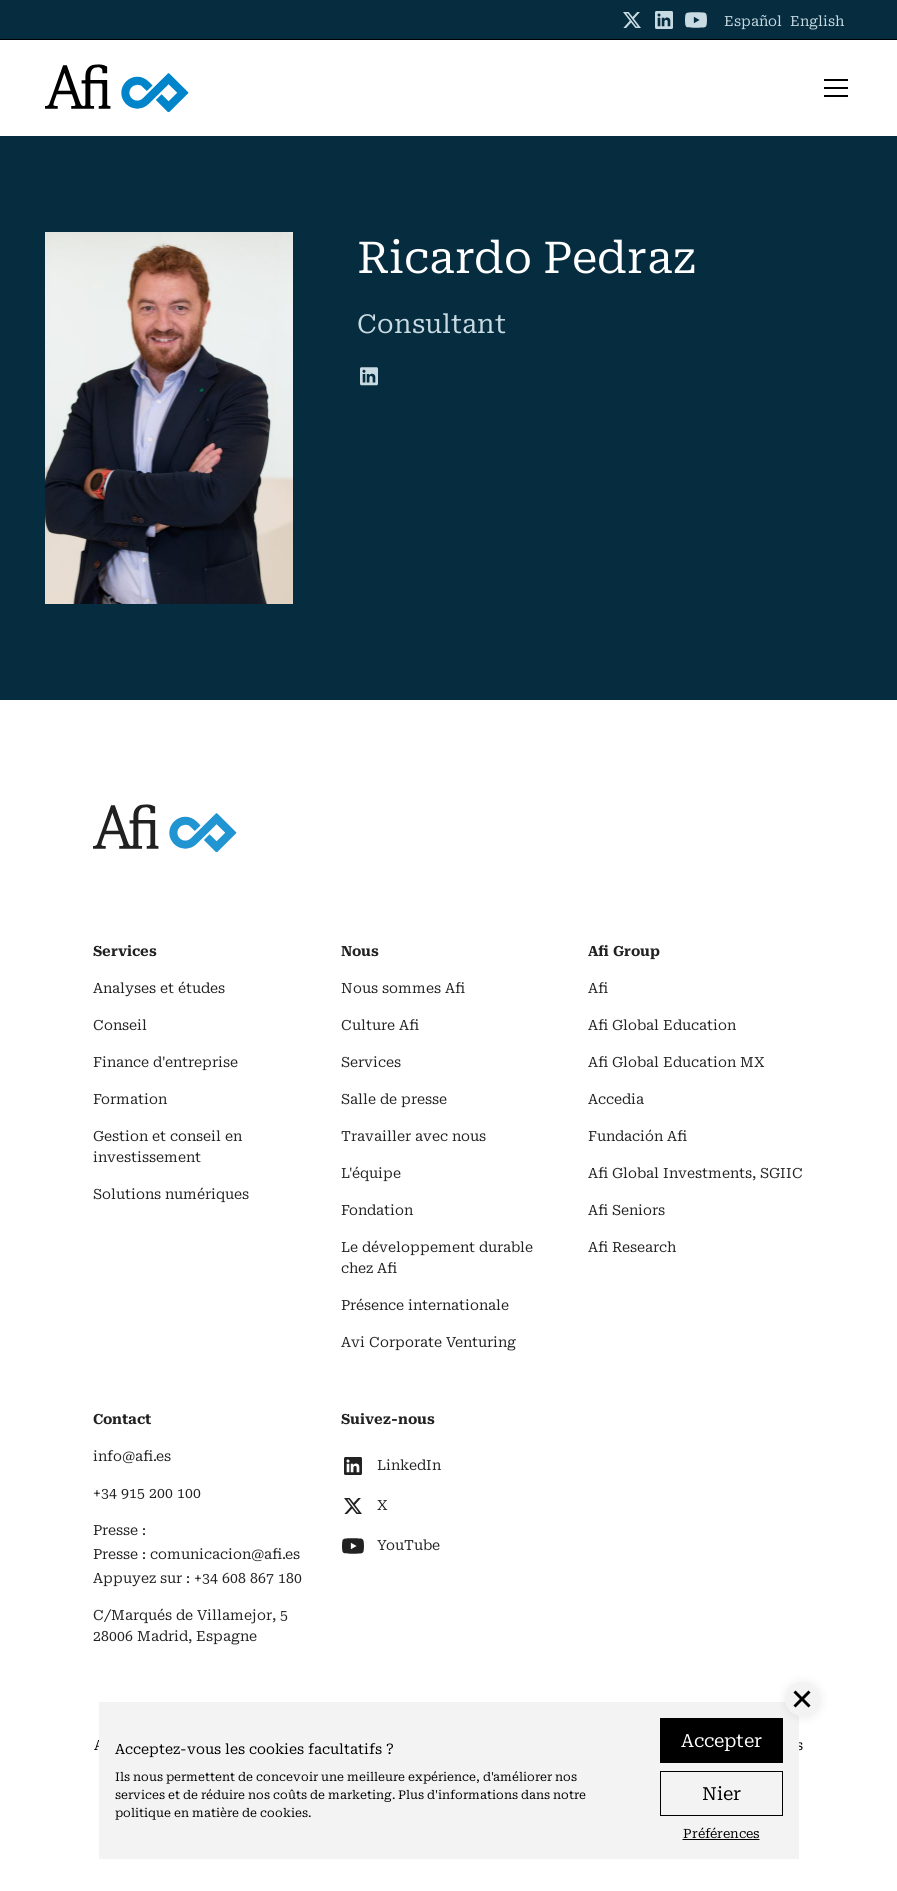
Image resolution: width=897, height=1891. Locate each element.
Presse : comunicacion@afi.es (196, 1554)
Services (371, 1062)
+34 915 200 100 (147, 1493)
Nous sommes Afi (403, 988)
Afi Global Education (662, 1025)
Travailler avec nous (413, 1136)
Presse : (119, 1530)
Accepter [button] (721, 1740)
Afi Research (632, 1247)
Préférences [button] (721, 1833)
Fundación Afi (637, 1136)
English (817, 21)
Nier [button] (721, 1793)
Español (753, 21)
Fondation (377, 1210)
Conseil (120, 1025)
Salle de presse (394, 1099)
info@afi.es (132, 1456)
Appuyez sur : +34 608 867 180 (197, 1578)
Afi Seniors (626, 1210)
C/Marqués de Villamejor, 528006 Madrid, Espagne (190, 1625)
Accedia (616, 1099)
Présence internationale (425, 1305)
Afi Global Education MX (676, 1062)
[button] (832, 88)
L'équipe (371, 1173)
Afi (598, 988)
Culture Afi (380, 1025)
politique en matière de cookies (211, 1813)
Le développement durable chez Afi (437, 1257)
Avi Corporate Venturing (428, 1342)
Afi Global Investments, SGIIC (695, 1173)
